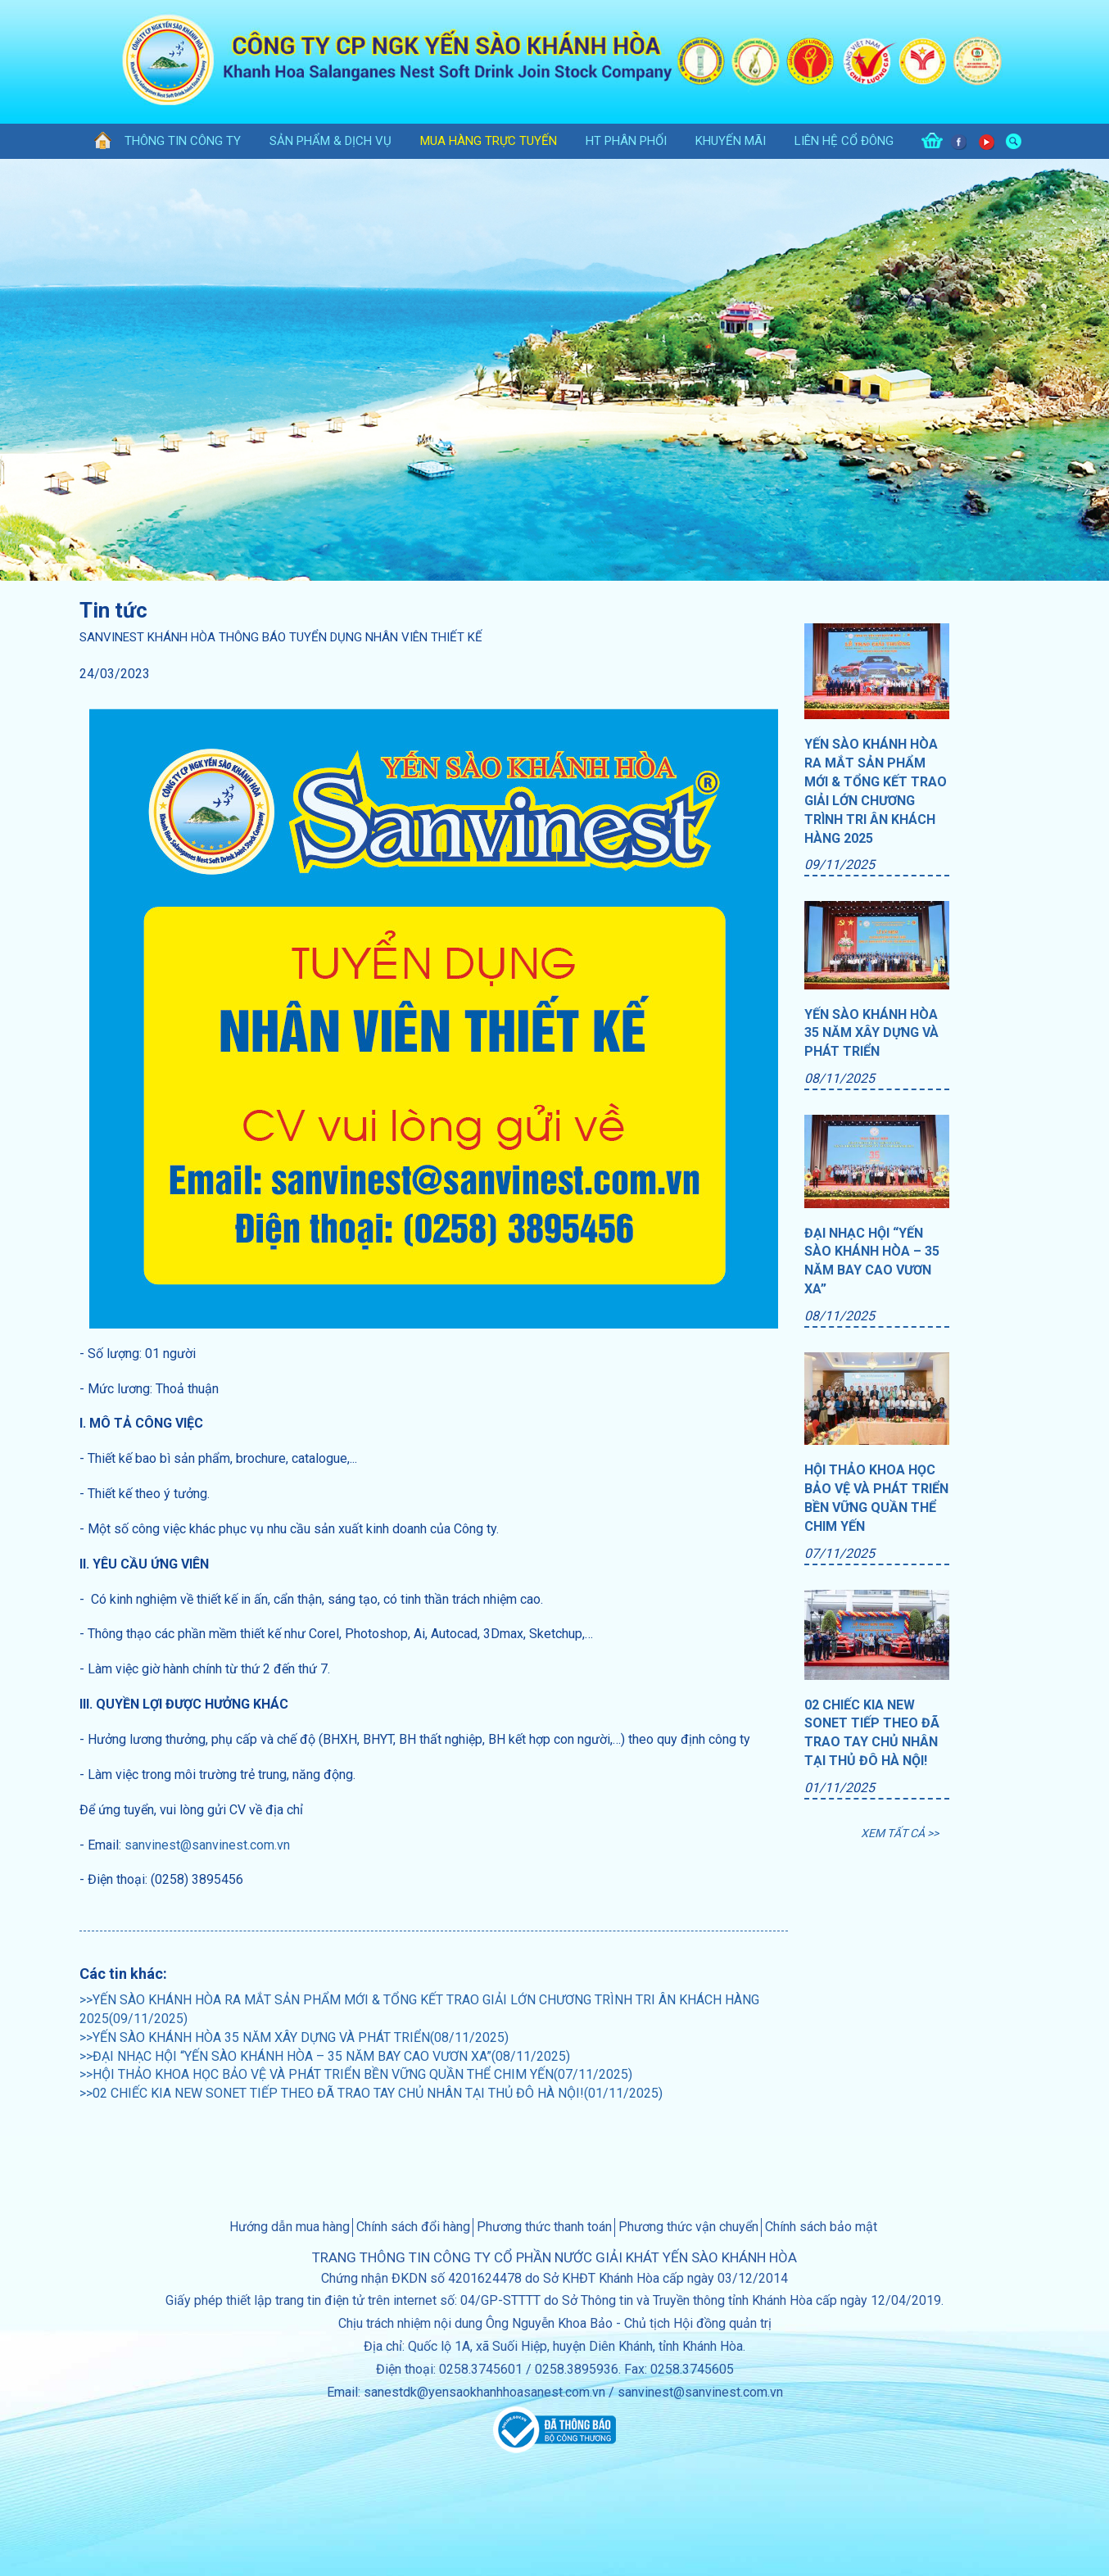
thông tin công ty (182, 141)
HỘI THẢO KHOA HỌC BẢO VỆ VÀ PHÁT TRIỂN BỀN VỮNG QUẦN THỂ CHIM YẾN (876, 1498)
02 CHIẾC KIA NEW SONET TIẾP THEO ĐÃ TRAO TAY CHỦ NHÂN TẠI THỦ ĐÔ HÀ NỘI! (871, 1733)
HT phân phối (626, 141)
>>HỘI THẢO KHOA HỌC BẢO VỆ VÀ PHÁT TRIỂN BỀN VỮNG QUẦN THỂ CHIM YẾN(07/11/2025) (355, 2074)
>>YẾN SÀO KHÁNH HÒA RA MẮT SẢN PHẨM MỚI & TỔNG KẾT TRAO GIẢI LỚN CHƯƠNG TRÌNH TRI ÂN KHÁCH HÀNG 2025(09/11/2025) (419, 2009)
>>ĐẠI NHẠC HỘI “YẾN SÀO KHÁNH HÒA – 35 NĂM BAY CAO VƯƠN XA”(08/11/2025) (324, 2056)
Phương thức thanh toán (544, 2226)
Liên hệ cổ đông (844, 141)
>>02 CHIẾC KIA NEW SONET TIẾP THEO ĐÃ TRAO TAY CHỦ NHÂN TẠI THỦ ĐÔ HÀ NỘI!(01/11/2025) (371, 2093)
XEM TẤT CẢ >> (900, 1833)
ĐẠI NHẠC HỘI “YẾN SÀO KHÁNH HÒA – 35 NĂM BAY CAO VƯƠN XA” (871, 1261)
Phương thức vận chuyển (688, 2226)
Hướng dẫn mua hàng (289, 2226)
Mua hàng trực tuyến (488, 141)
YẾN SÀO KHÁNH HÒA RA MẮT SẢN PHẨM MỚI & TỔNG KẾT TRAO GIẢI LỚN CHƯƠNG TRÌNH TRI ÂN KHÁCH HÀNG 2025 (875, 790)
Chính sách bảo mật (821, 2226)
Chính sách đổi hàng (413, 2226)
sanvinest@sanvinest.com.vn (207, 1845)
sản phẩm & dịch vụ (330, 141)
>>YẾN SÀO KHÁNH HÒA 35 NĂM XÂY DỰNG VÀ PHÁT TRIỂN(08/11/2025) (294, 2037)
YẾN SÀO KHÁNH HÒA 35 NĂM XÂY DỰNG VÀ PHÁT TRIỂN (871, 1033)
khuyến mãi (730, 141)
